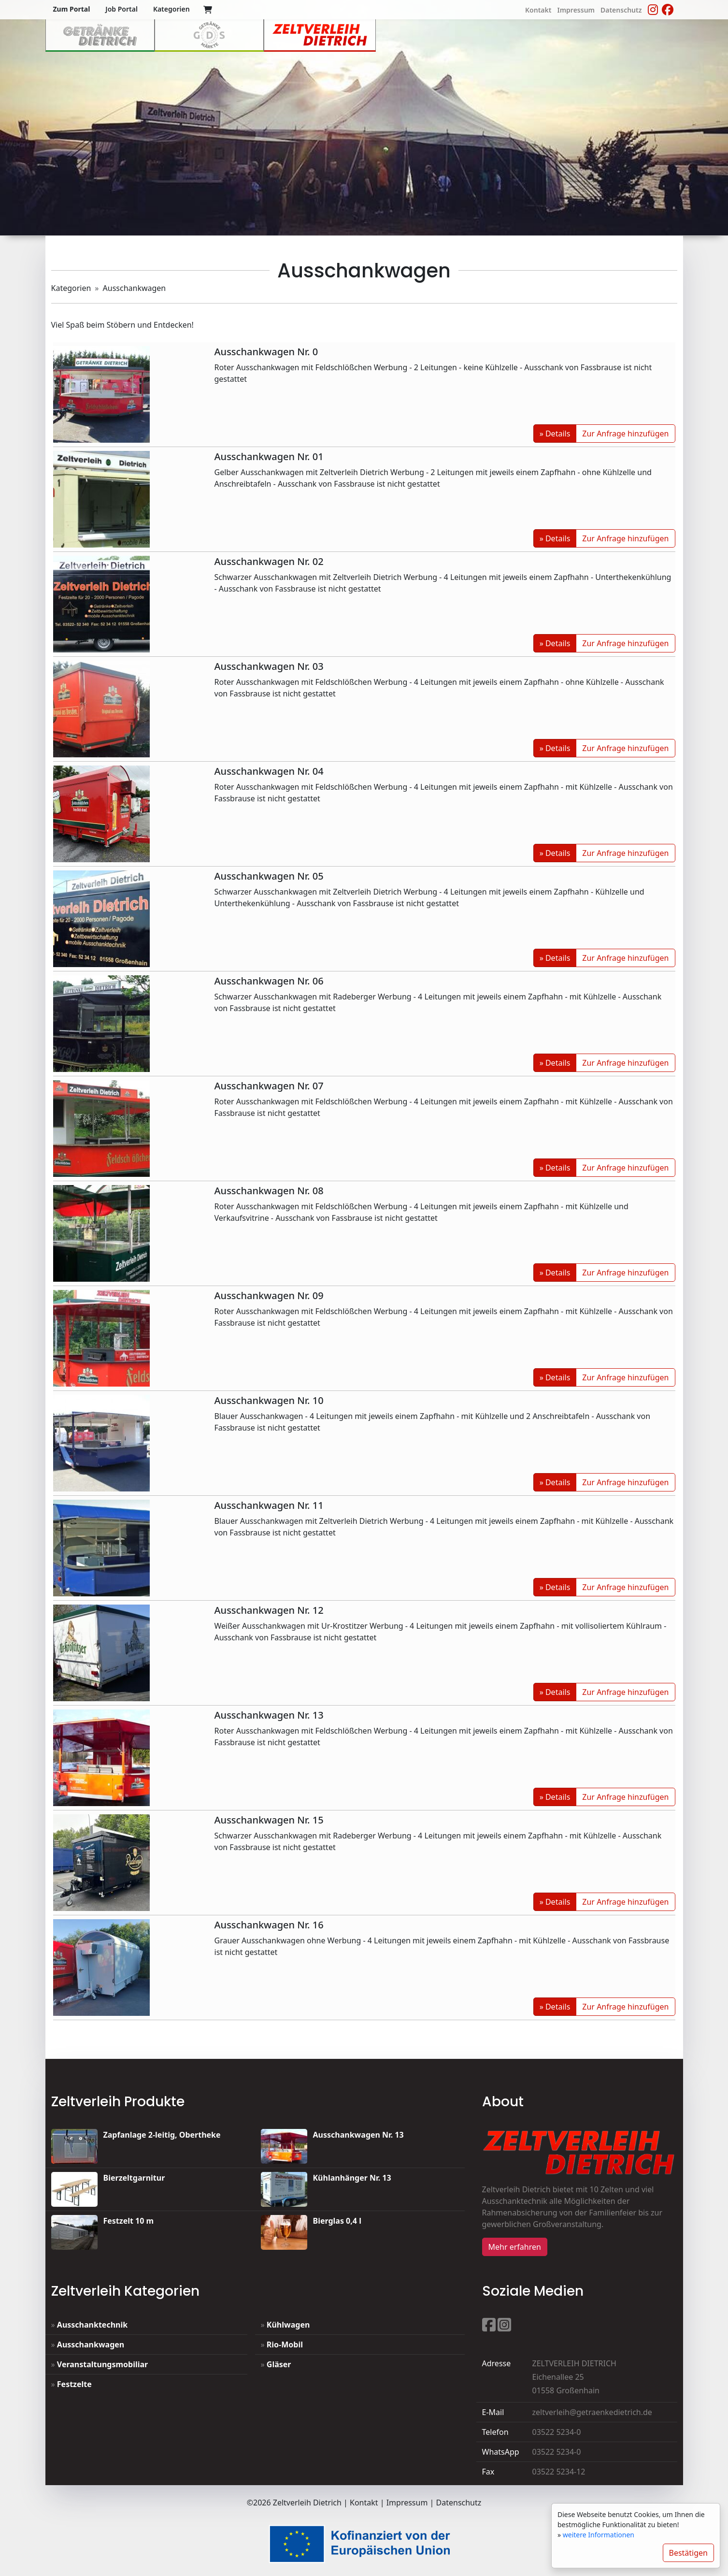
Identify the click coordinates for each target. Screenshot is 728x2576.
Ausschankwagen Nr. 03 (269, 666)
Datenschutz (459, 2502)
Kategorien (71, 288)
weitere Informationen (598, 2534)
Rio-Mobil (285, 2344)
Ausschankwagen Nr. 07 (269, 1085)
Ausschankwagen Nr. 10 (269, 1400)
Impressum (407, 2502)
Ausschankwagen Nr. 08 (269, 1190)
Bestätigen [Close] (688, 2552)
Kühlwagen (288, 2324)
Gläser (279, 2364)
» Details (555, 433)
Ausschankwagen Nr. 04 (269, 771)
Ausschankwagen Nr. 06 (269, 980)
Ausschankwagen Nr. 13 (269, 1715)
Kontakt (364, 2502)
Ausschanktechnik (92, 2324)
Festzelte (74, 2384)
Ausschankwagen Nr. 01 (269, 456)
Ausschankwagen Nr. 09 (269, 1295)
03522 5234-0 (556, 2432)
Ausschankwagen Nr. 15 (269, 1819)
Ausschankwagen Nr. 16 (269, 1924)
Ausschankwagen (90, 2344)
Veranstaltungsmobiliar (102, 2364)
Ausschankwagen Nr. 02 (269, 561)
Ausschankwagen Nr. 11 (269, 1505)
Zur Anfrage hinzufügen (625, 433)
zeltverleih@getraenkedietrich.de (592, 2412)
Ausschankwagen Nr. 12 (269, 1610)
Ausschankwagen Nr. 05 (269, 876)
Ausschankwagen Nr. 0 (266, 351)
